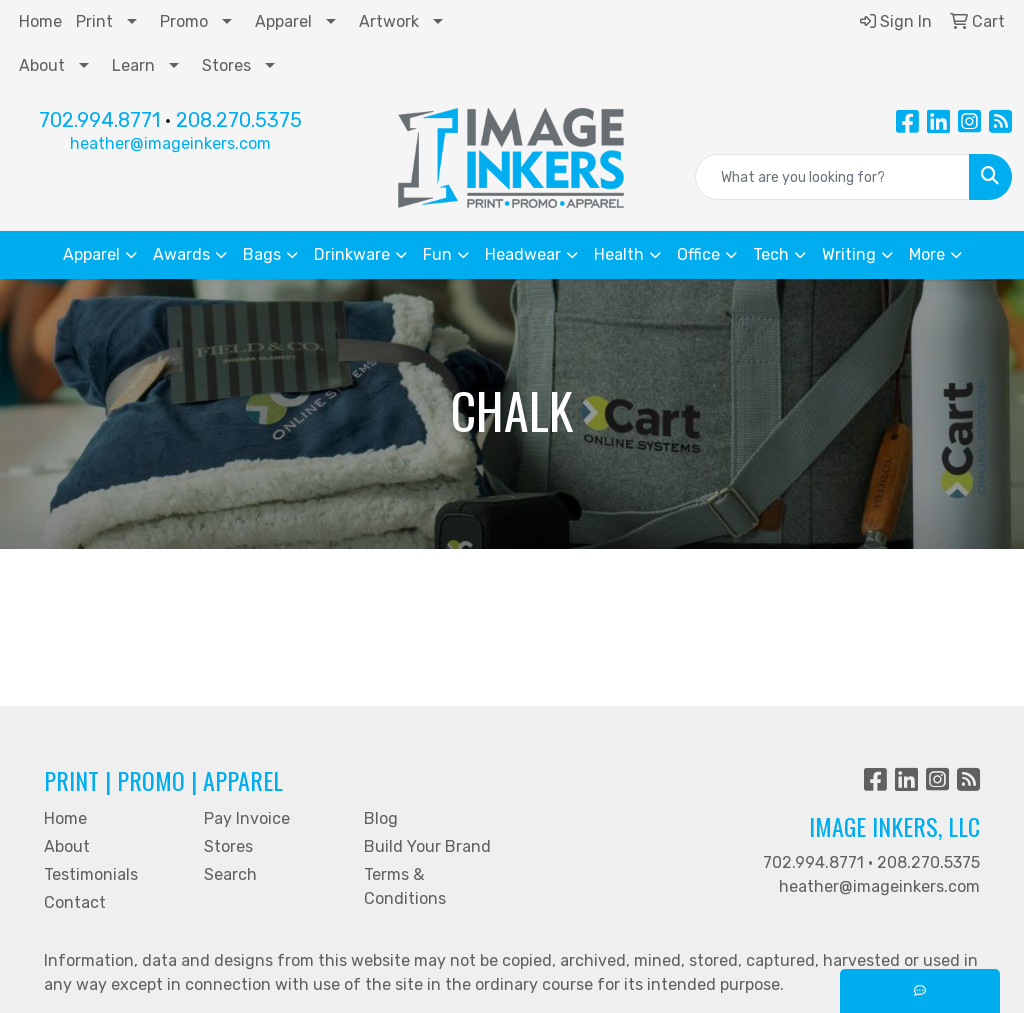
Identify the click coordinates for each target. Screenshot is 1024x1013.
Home (40, 21)
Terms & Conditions (405, 886)
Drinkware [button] (352, 254)
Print (94, 21)
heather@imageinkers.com (170, 143)
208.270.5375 (239, 120)
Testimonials (91, 874)
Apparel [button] (91, 254)
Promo (184, 21)
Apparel (283, 21)
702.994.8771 (99, 120)
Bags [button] (262, 254)
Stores (226, 65)
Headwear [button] (523, 254)
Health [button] (619, 254)
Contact (75, 902)
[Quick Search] (832, 177)
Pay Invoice (247, 818)
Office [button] (698, 254)
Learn (133, 65)
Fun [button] (437, 254)
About (42, 65)
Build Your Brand (427, 846)
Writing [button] (849, 254)
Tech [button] (771, 254)
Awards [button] (181, 254)
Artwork (389, 21)
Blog (381, 818)
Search (230, 874)
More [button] (927, 254)
